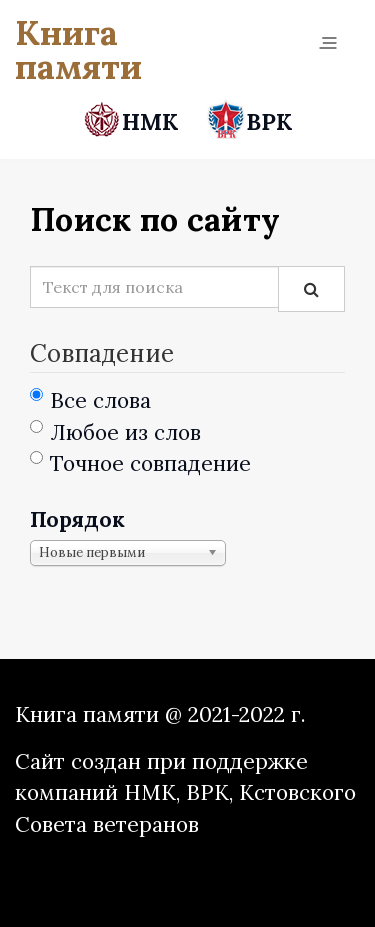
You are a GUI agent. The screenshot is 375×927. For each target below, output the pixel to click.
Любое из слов (115, 432)
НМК (133, 121)
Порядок (77, 519)
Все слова (90, 400)
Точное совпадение (140, 463)
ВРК (249, 121)
